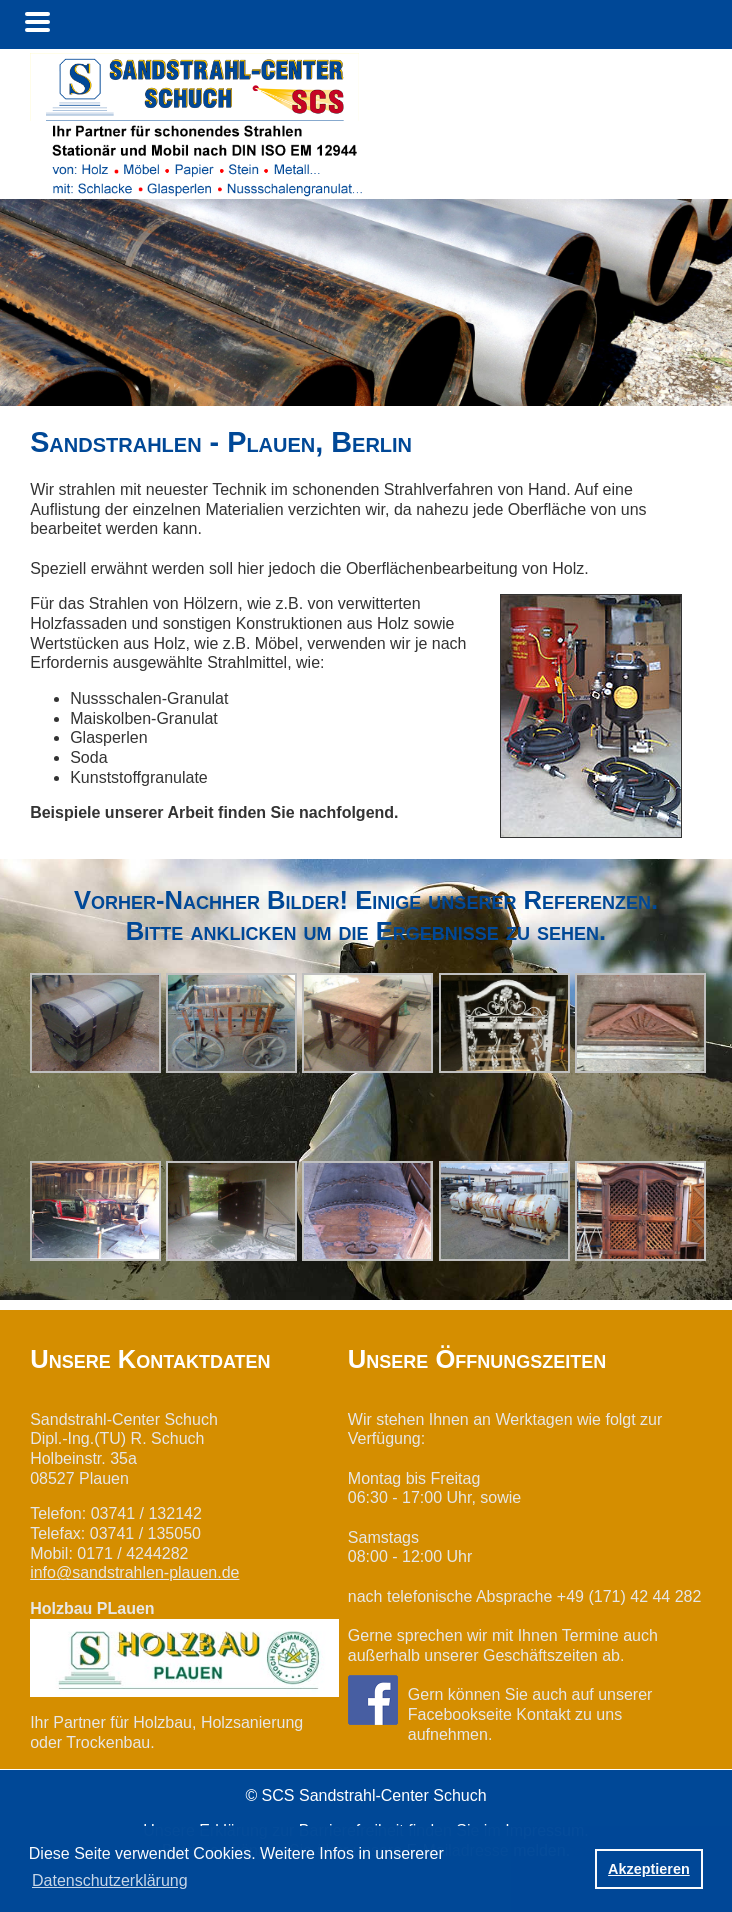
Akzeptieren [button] (649, 1869)
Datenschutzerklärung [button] (110, 1880)
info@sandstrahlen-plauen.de (134, 1572)
